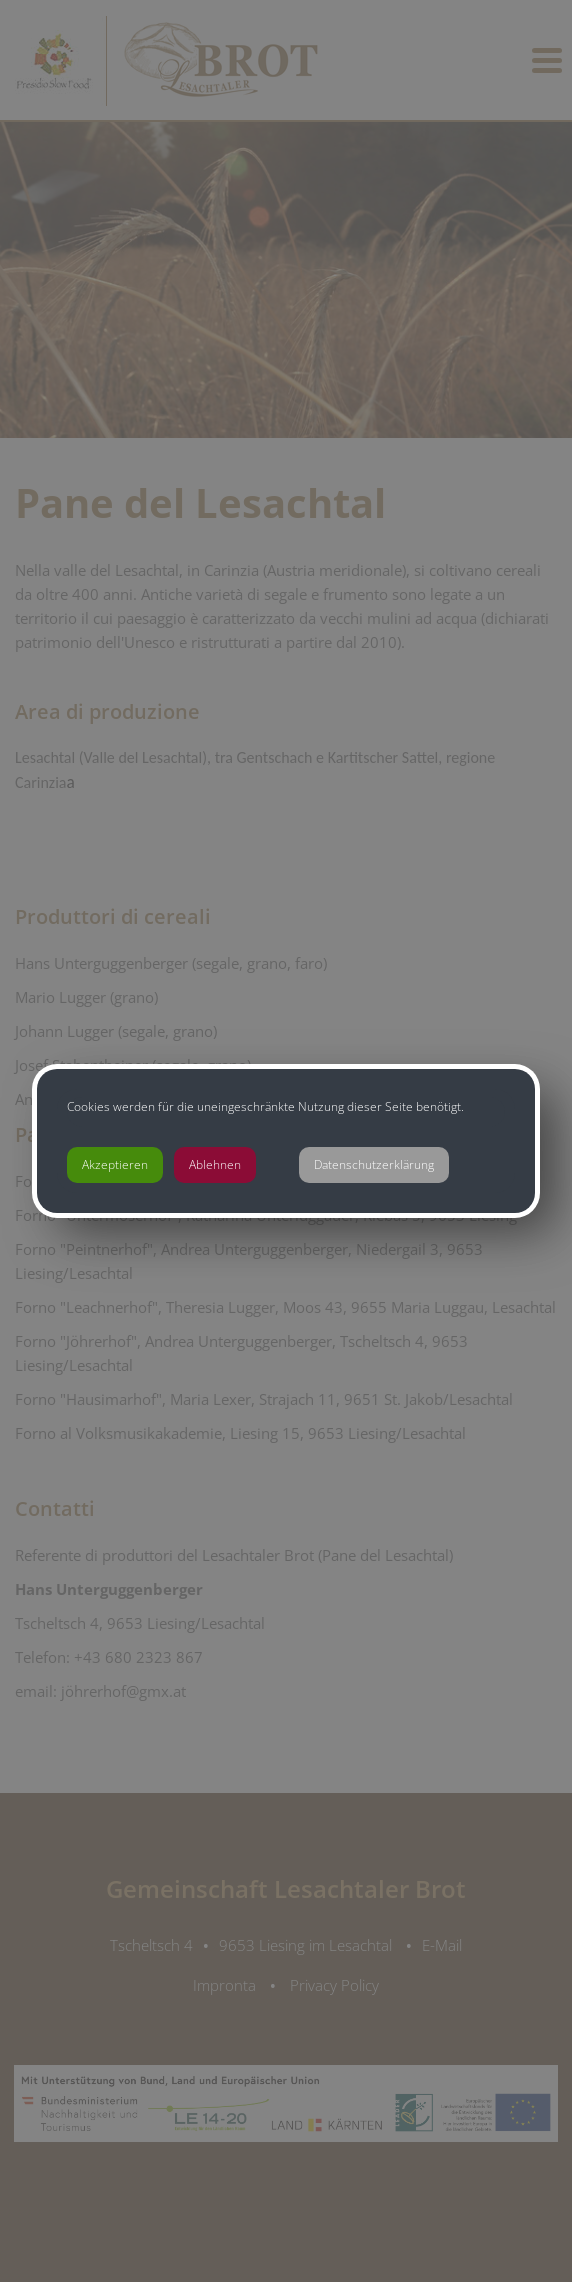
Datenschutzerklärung (374, 1164)
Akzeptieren (115, 1164)
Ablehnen (215, 1164)
